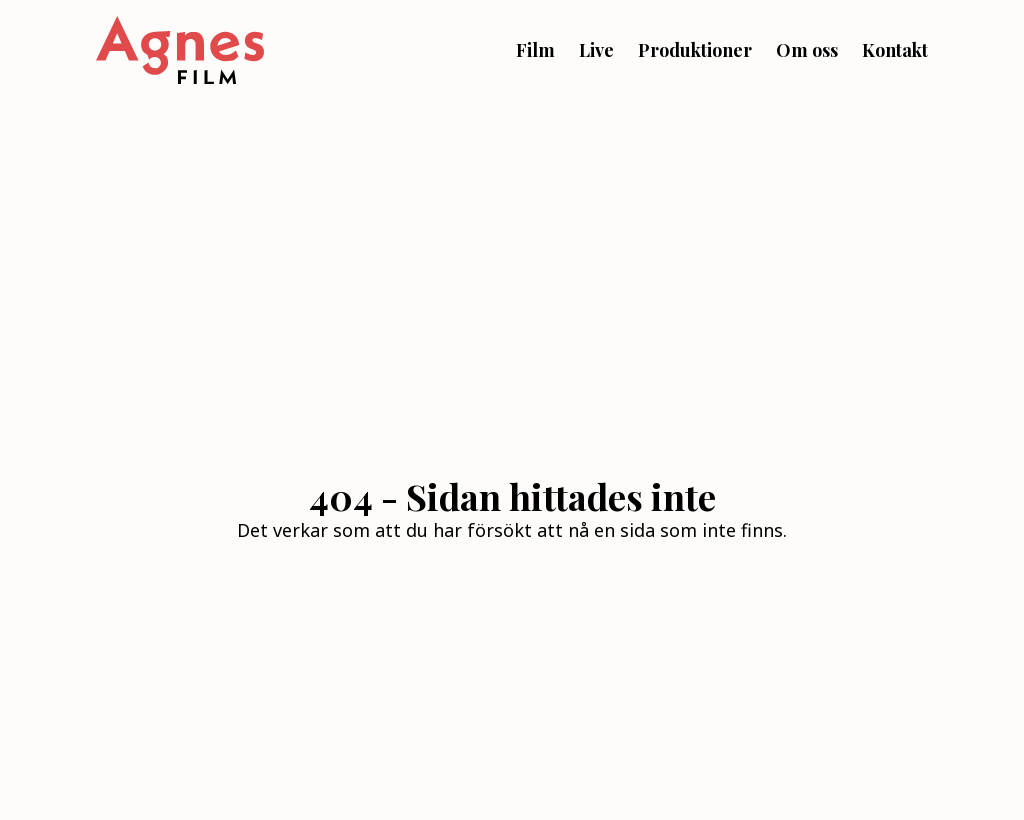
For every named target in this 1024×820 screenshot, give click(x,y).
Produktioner (695, 50)
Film (535, 50)
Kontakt (895, 50)
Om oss (807, 50)
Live (596, 50)
